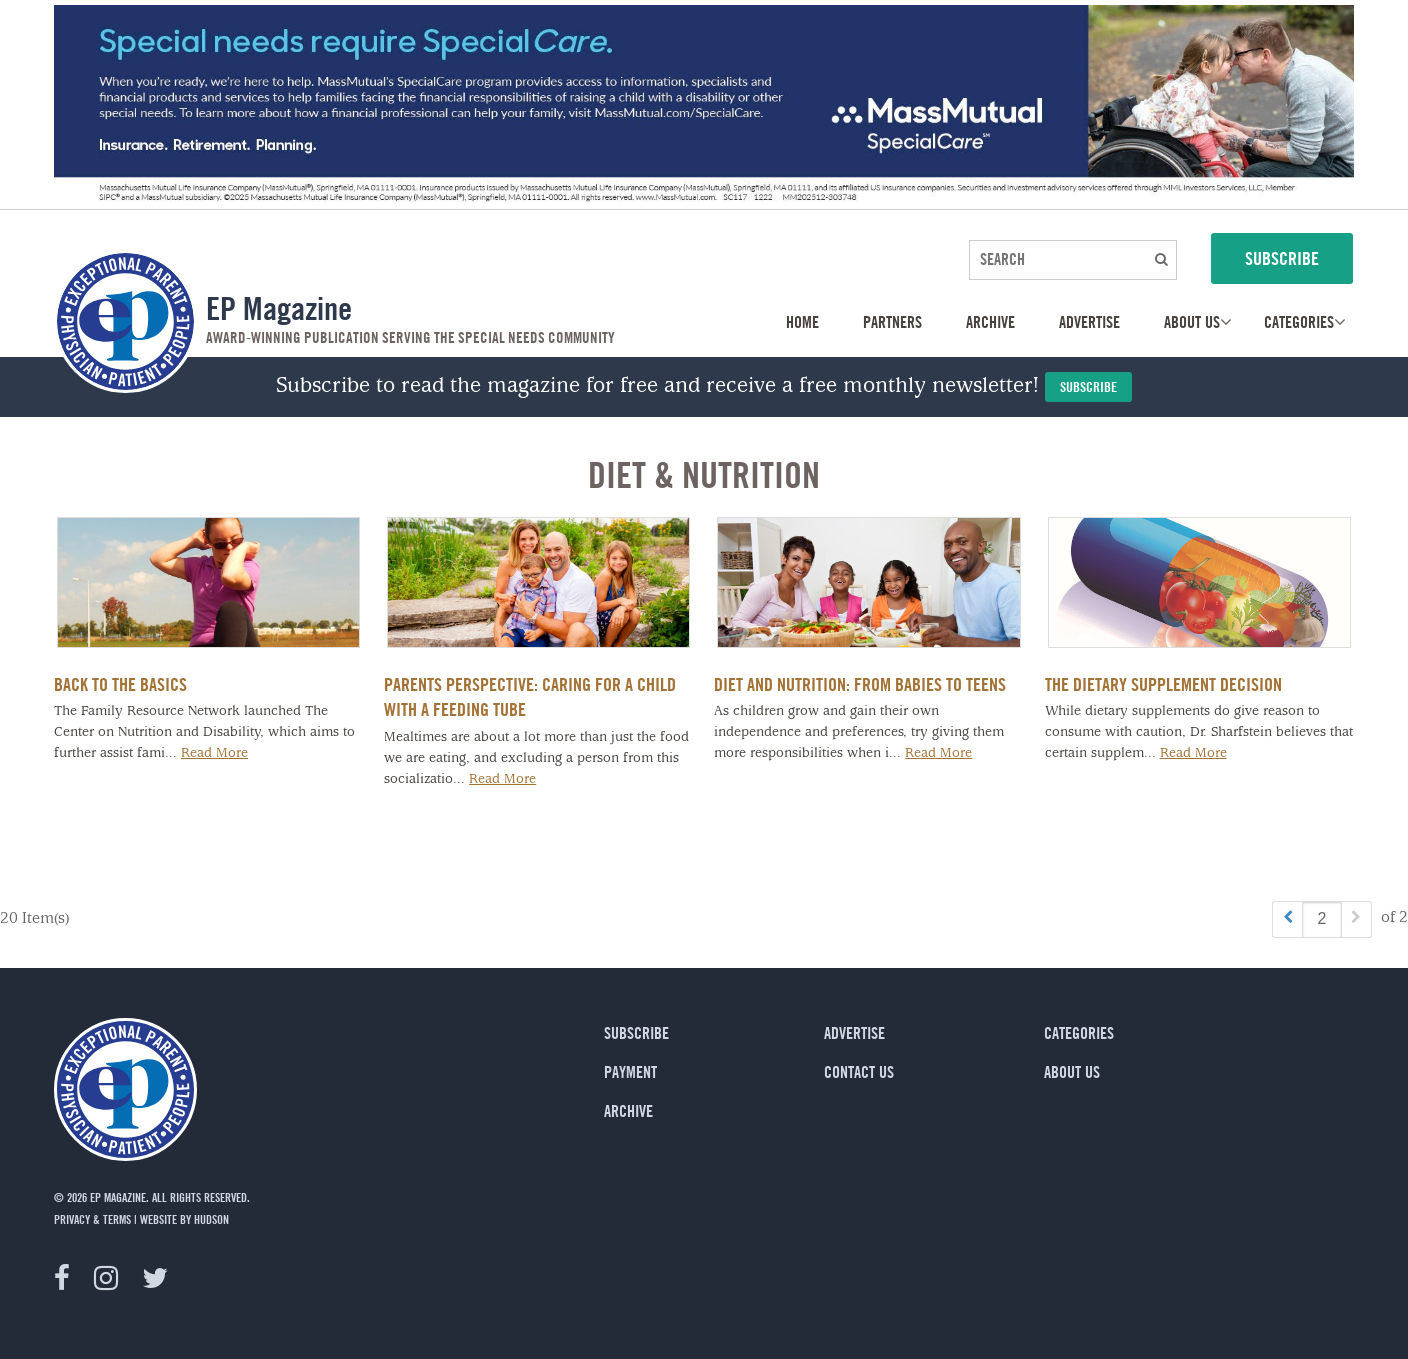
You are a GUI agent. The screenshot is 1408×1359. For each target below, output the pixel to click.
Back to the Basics (120, 684)
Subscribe (1088, 386)
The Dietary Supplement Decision (1163, 684)
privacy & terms (92, 1219)
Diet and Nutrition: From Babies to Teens (860, 684)
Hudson (211, 1219)
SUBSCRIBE (1282, 258)
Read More (214, 754)
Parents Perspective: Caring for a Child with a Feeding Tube (530, 696)
